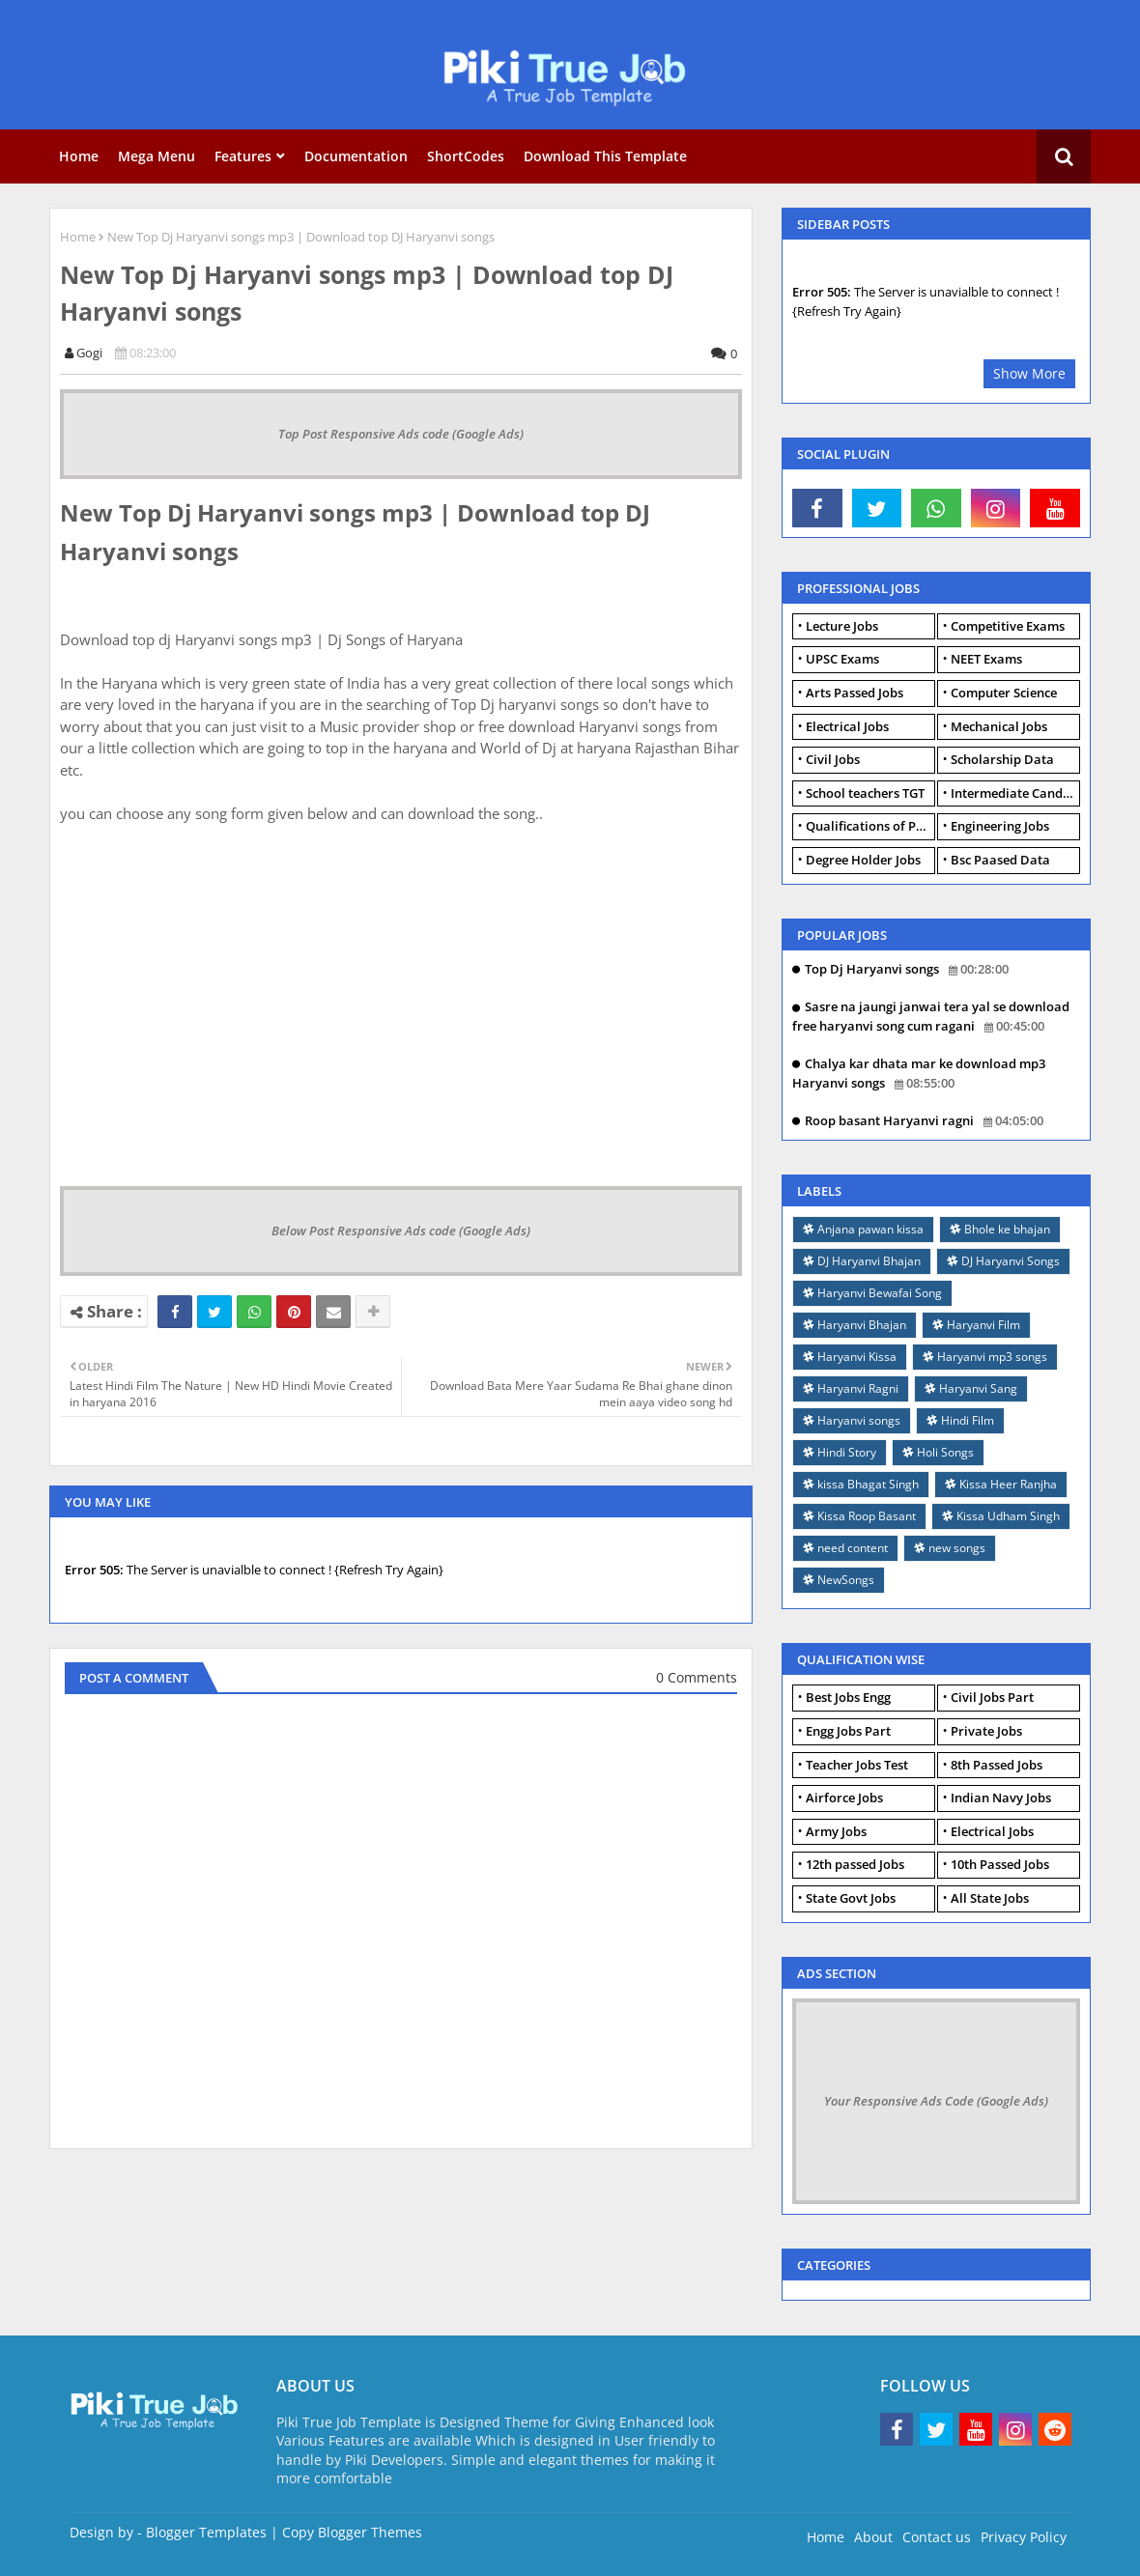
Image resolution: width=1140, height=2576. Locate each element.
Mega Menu (156, 156)
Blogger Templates (206, 2532)
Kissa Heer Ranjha (1008, 1484)
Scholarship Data (1002, 759)
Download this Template (605, 156)
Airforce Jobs (844, 1797)
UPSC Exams (842, 658)
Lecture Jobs (842, 626)
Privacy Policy (1024, 2537)
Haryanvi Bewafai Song (879, 1293)
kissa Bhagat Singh (868, 1484)
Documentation (356, 156)
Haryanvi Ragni (857, 1388)
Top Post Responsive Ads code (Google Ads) (401, 433)
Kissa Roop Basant (866, 1516)
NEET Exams (986, 658)
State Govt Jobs (851, 1898)
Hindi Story (846, 1452)
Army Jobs (836, 1831)
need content (852, 1548)
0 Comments (696, 1677)
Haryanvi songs (858, 1420)
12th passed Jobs (855, 1864)
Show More (1029, 373)
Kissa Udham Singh (1008, 1516)
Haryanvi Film (983, 1324)
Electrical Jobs (847, 726)
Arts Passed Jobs (854, 692)
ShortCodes (465, 156)
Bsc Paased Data (1000, 859)
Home (79, 156)
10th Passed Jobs (1000, 1864)
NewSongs (845, 1579)
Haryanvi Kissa (857, 1356)
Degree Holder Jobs (863, 859)
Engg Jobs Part (848, 1731)
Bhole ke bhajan (1007, 1229)
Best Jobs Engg (848, 1697)
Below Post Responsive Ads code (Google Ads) (400, 1230)
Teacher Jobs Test (857, 1764)
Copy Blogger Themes (352, 2532)
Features (242, 156)
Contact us (936, 2537)
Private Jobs (986, 1731)
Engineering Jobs (1000, 826)
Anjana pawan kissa (870, 1229)
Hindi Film (967, 1420)
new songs (956, 1548)
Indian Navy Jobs (1001, 1797)
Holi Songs (945, 1452)
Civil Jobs (833, 759)
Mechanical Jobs (999, 726)
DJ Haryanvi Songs (1010, 1261)
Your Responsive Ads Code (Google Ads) (936, 2100)
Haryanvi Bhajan (861, 1324)
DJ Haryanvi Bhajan (869, 1261)
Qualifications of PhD (869, 826)
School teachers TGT (865, 793)
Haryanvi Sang (978, 1388)
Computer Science (1004, 692)
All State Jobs (990, 1898)
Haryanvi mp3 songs (992, 1356)
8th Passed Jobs (996, 1764)
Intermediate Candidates (1015, 793)
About (873, 2537)
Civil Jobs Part (992, 1697)
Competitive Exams (1008, 626)
